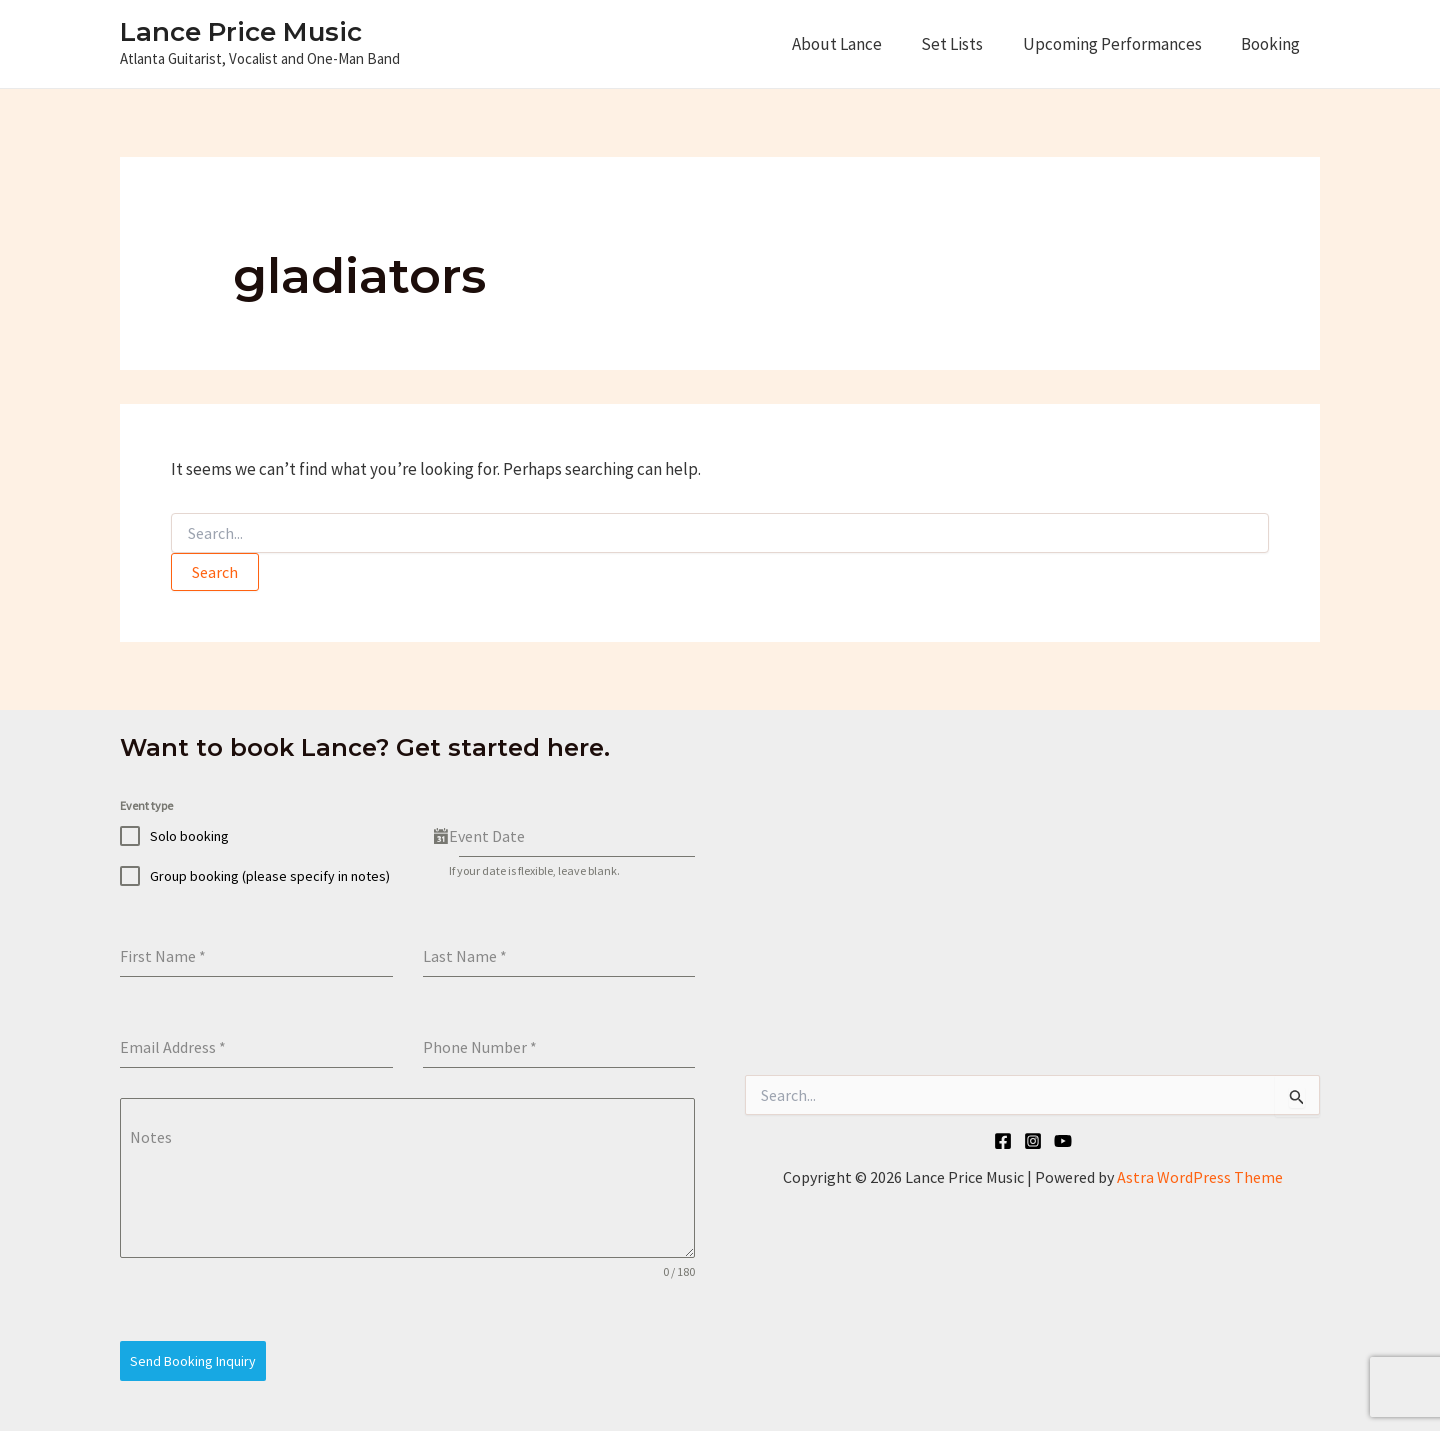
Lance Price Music (241, 32)
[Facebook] (1003, 1141)
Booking (1273, 44)
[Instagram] (1033, 1141)
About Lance (856, 44)
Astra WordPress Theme (1200, 1177)
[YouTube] (1063, 1141)
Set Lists (966, 44)
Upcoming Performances (1120, 44)
